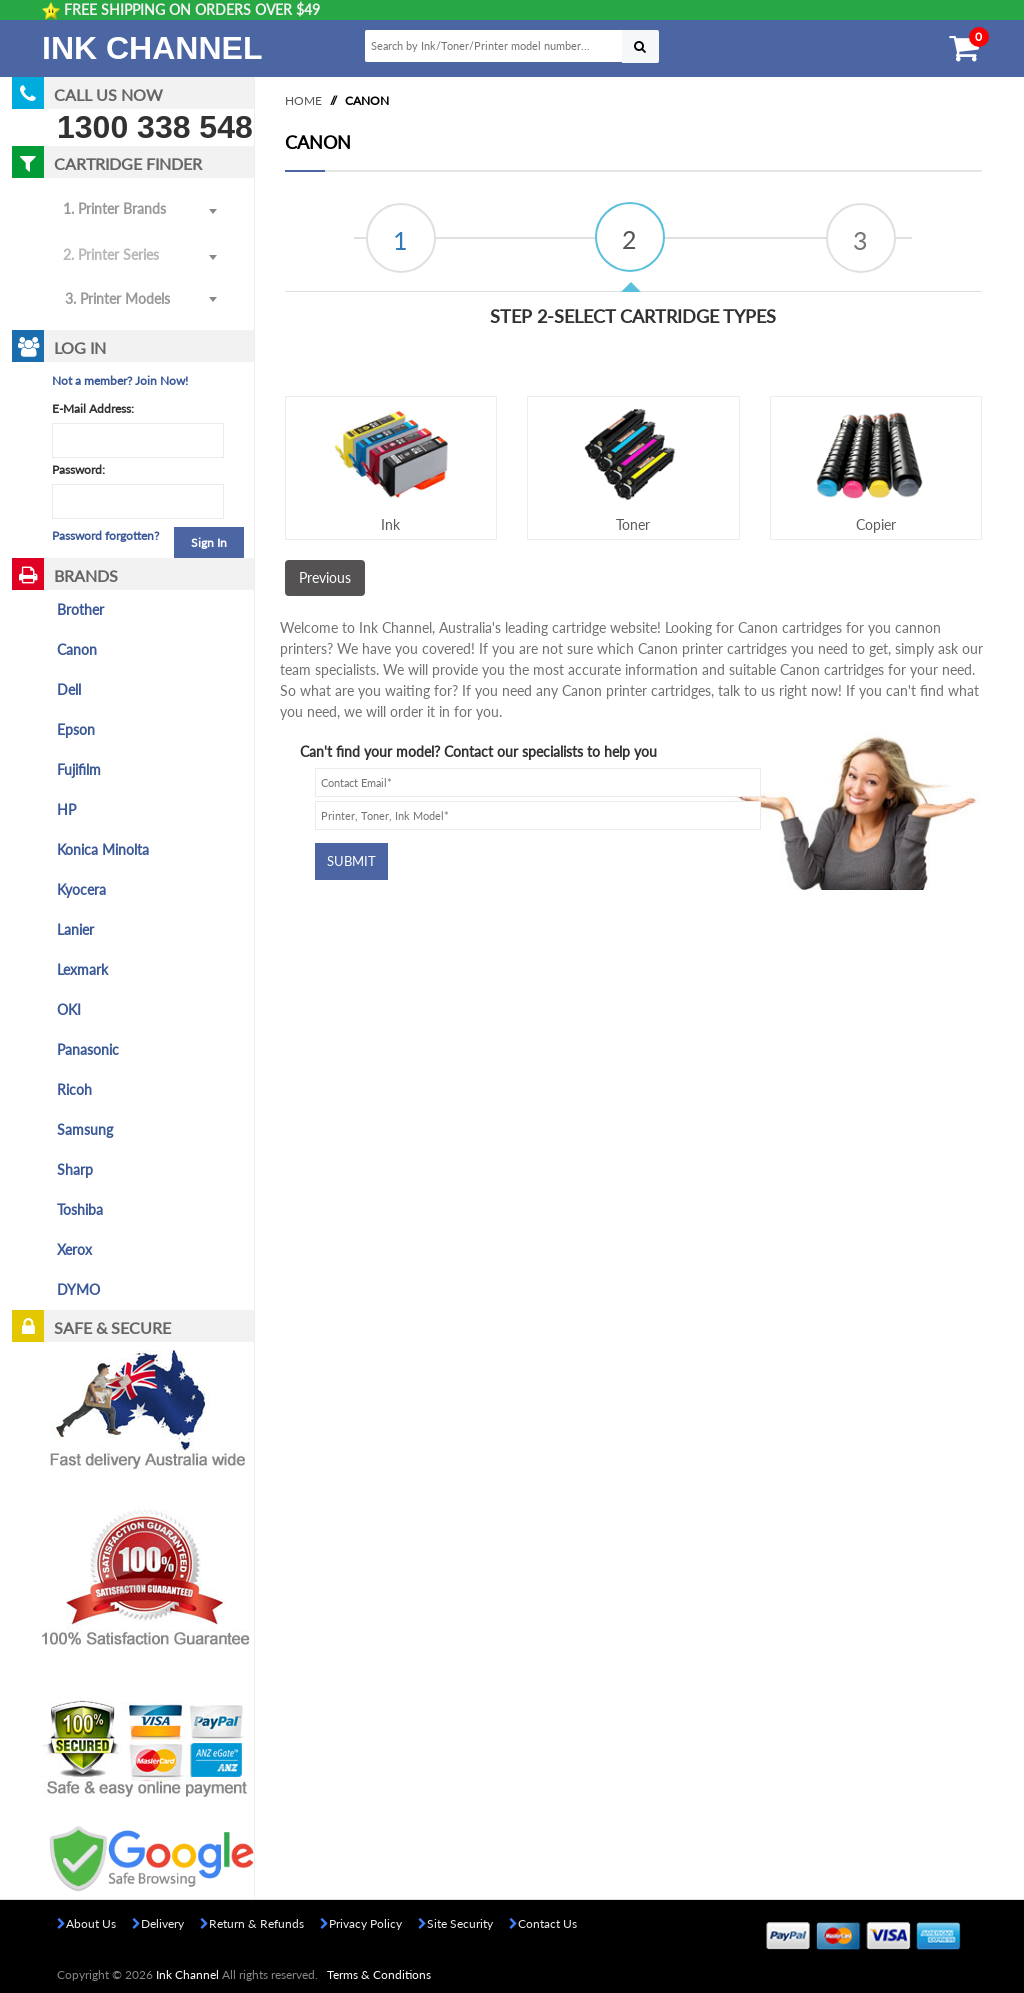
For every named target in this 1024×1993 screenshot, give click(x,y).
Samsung (85, 1129)
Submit (351, 861)
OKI (69, 1009)
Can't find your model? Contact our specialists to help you (478, 751)
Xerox (74, 1249)
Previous (325, 577)
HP (66, 809)
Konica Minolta (103, 849)
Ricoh (74, 1089)
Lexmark (82, 969)
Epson (76, 729)
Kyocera (81, 889)
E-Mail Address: (93, 408)
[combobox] (138, 300)
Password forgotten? (105, 535)
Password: (78, 469)
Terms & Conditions (379, 1974)
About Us (86, 1923)
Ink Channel (152, 48)
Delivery (158, 1923)
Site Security (455, 1923)
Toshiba (80, 1209)
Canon (77, 649)
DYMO (78, 1289)
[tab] (400, 237)
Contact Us (543, 1923)
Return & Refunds (252, 1923)
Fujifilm (79, 769)
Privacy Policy (361, 1923)
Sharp (75, 1169)
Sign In (209, 542)
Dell (69, 689)
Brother (80, 609)
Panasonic (88, 1049)
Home (303, 100)
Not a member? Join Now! (120, 380)
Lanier (75, 929)
